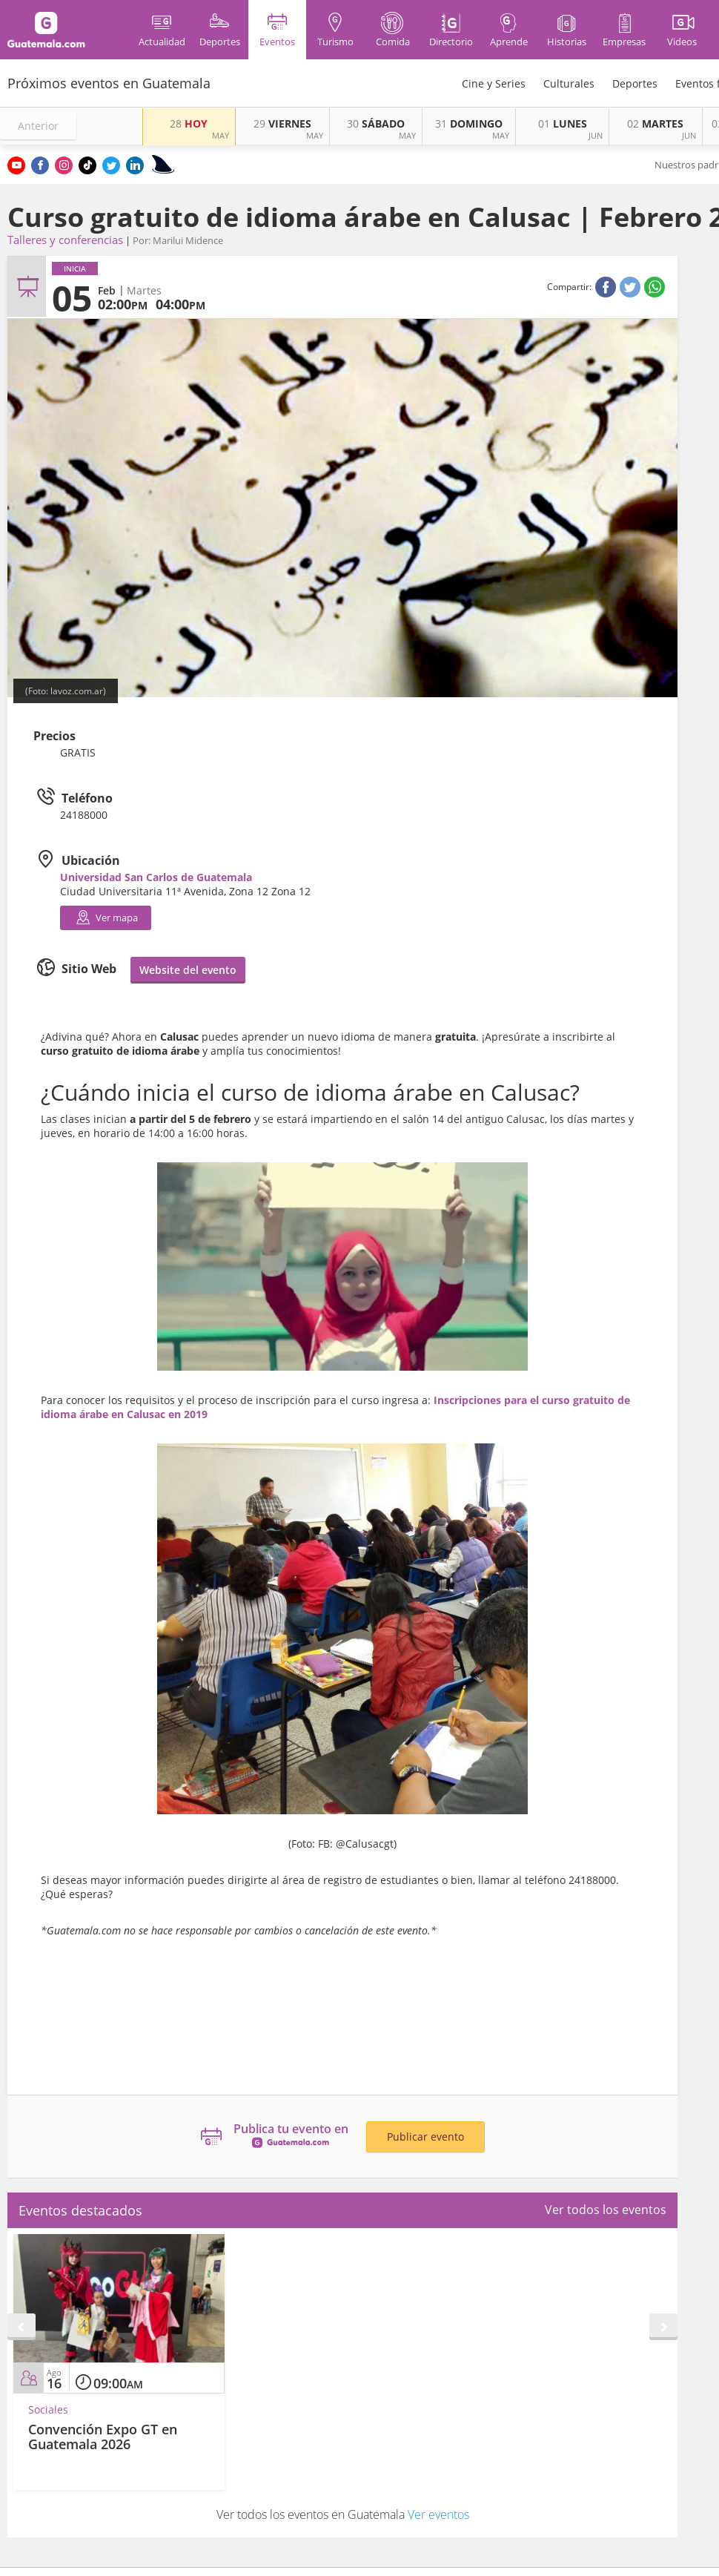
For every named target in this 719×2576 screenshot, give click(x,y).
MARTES (655, 123)
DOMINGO (469, 123)
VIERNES (282, 123)
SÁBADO (376, 123)
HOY (189, 123)
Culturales (568, 83)
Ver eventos (438, 2514)
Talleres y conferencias (65, 239)
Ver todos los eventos (605, 2209)
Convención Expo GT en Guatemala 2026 (102, 2436)
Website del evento (187, 970)
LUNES (562, 123)
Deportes (634, 83)
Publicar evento (425, 2136)
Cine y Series (494, 83)
